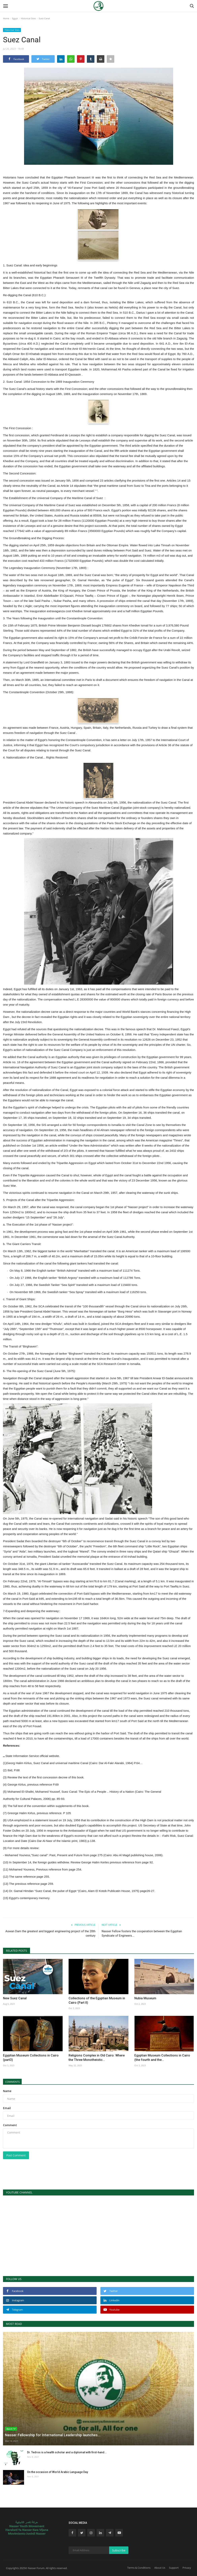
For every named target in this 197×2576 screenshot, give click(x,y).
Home (6, 18)
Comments (14, 2082)
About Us (159, 2567)
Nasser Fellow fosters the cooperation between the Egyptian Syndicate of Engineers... (142, 1933)
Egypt (15, 18)
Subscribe (118, 2550)
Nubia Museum (145, 1998)
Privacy (186, 2567)
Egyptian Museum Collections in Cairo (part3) (31, 2058)
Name (7, 2091)
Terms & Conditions (138, 2567)
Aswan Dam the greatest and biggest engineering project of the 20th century (50, 1933)
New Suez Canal (15, 1998)
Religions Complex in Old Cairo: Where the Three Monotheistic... (97, 2058)
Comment (10, 2125)
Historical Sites (28, 18)
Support (174, 2567)
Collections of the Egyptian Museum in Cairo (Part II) (97, 2000)
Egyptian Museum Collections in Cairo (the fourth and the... (162, 2058)
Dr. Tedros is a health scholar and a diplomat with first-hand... (67, 2452)
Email (7, 2108)
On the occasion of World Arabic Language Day (57, 2472)
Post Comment (16, 2155)
